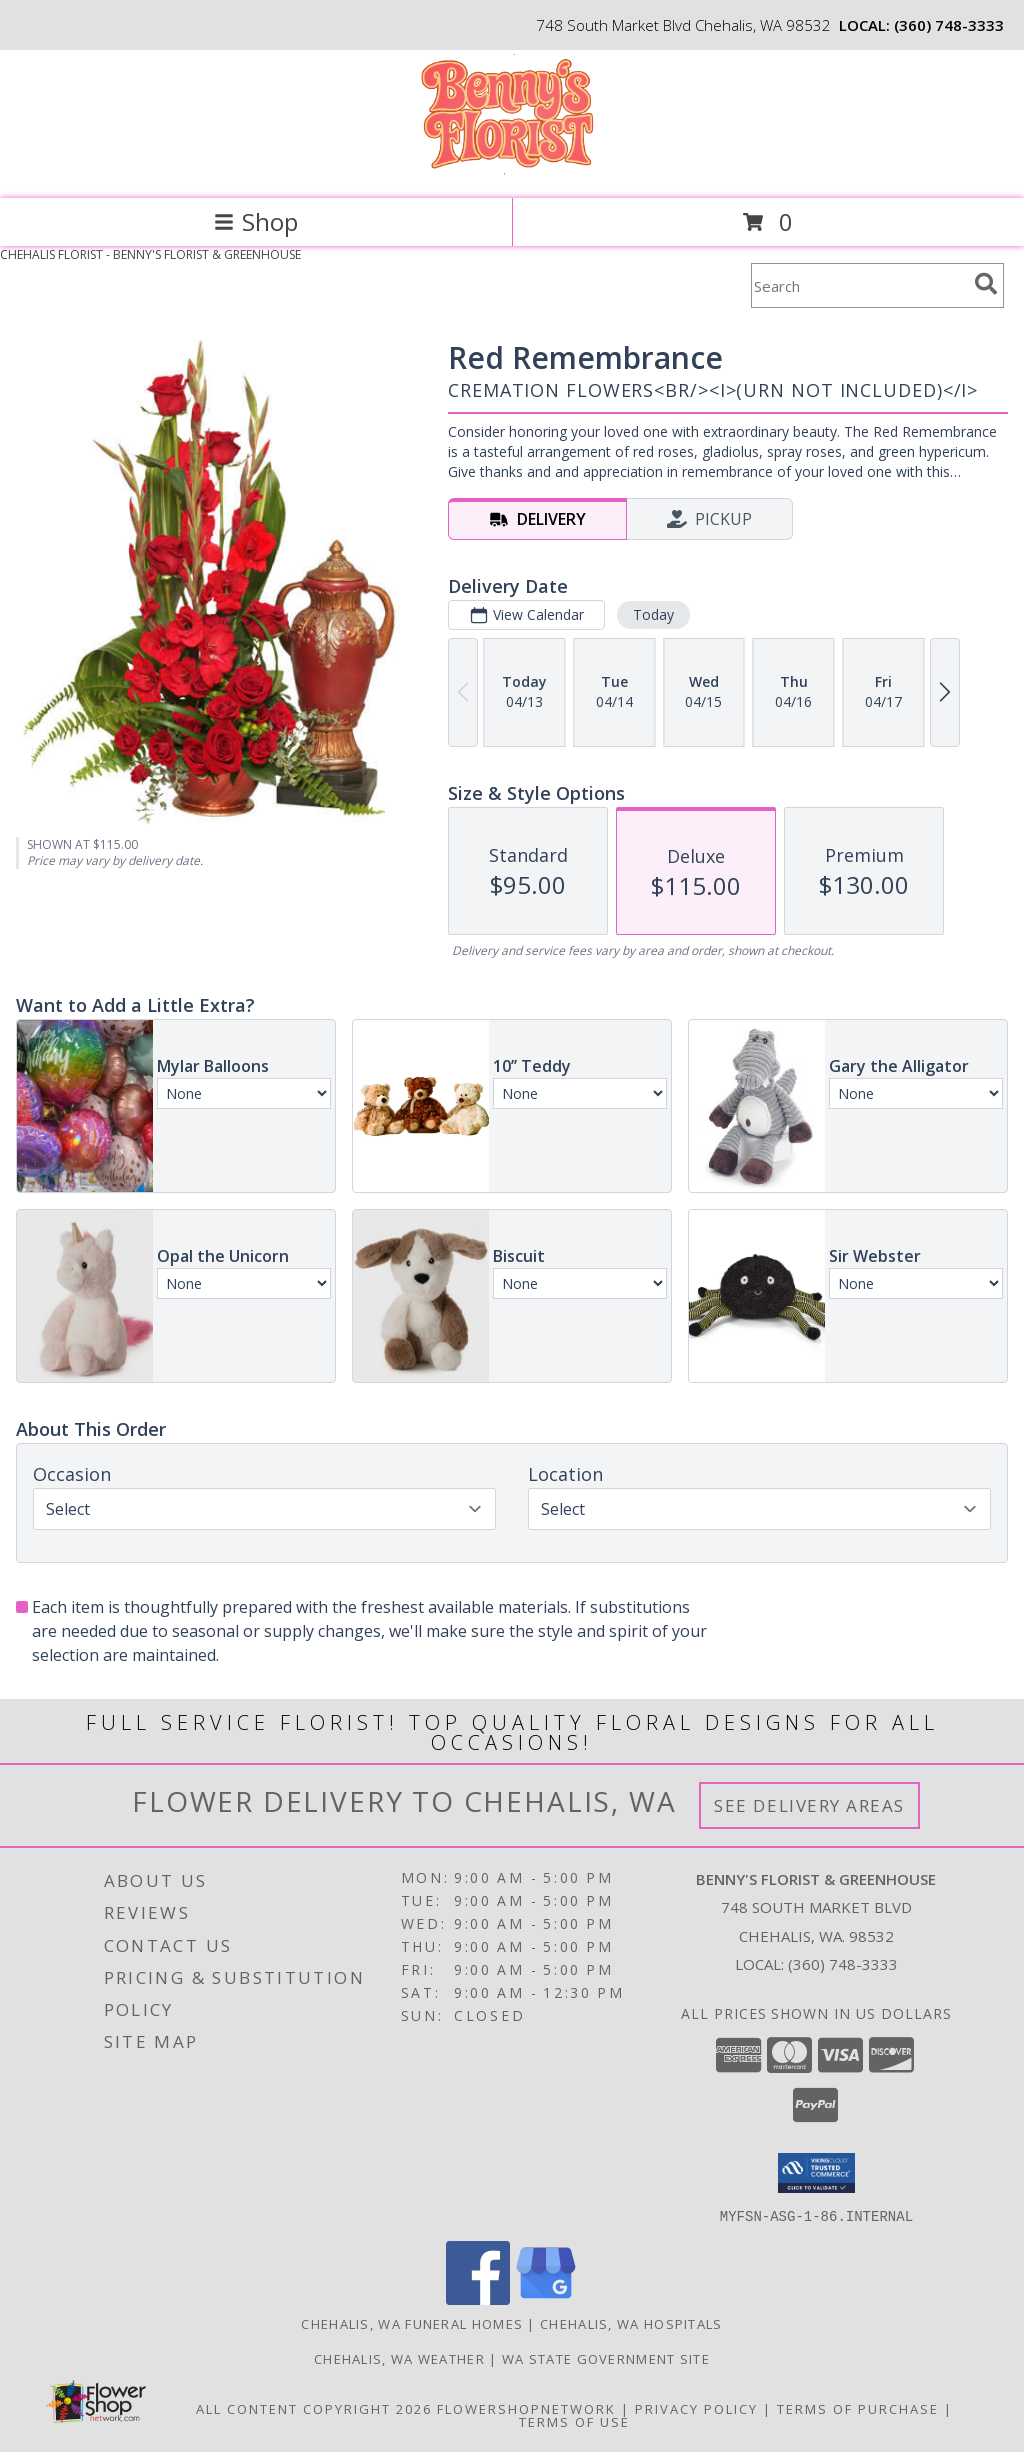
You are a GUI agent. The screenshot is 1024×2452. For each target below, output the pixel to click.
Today (653, 614)
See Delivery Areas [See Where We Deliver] (809, 1805)
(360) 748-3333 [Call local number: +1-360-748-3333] (949, 25)
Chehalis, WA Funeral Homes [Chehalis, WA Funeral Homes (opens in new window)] (412, 2323)
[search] (986, 284)
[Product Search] (859, 285)
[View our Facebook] (478, 2298)
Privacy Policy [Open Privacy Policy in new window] (696, 2408)
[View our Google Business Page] (546, 2298)
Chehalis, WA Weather (399, 2358)
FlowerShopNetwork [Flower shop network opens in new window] (526, 2408)
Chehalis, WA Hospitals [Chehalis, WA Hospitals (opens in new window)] (631, 2323)
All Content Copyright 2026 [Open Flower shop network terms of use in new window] (314, 2408)
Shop (256, 221)
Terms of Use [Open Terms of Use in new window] (574, 2421)
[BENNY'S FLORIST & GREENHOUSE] (511, 169)
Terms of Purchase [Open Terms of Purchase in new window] (858, 2408)
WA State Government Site (606, 2358)
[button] (816, 2173)
